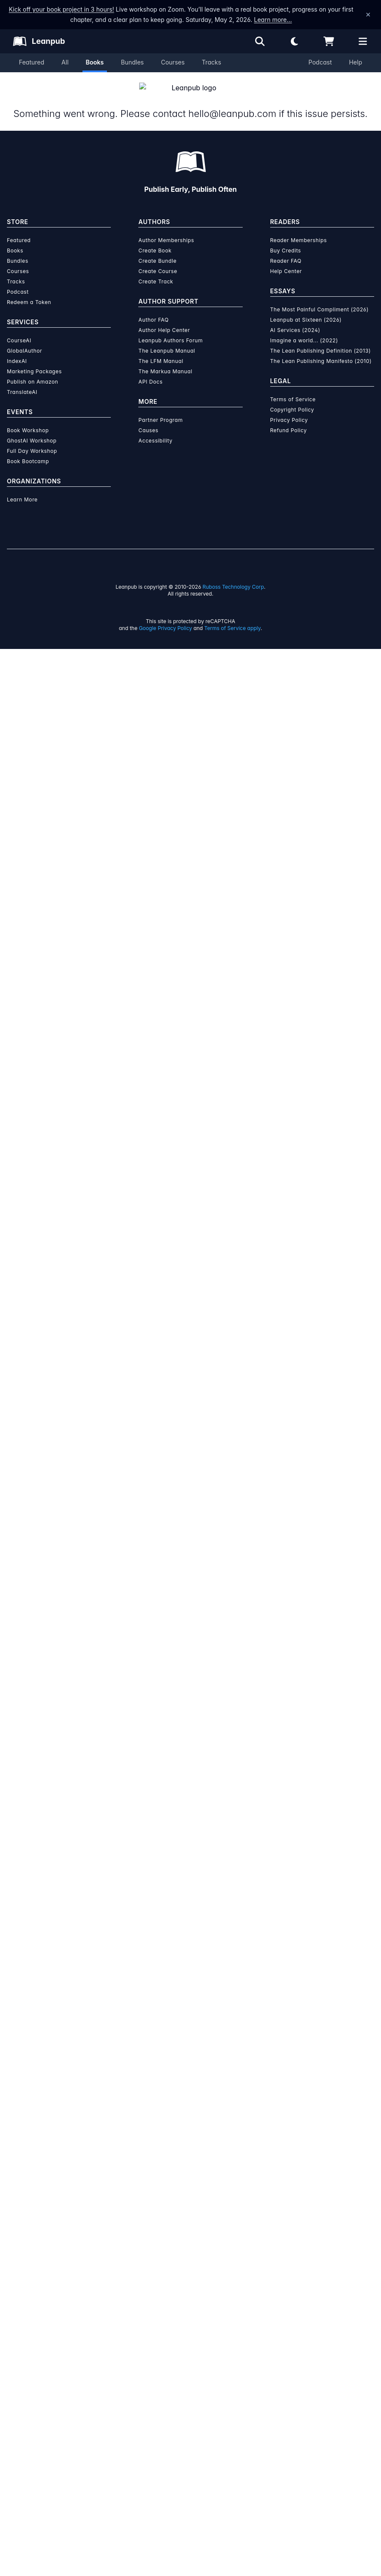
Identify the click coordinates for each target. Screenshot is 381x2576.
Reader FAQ (286, 2188)
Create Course (157, 2198)
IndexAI (17, 2288)
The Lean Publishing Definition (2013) (320, 2278)
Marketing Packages (34, 2298)
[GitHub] (70, 840)
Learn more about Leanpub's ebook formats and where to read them (190, 1838)
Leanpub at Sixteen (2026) (306, 2247)
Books (95, 62)
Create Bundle (157, 2188)
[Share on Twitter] (34, 635)
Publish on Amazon (32, 2308)
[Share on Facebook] (50, 635)
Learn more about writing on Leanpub (190, 1633)
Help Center (286, 2198)
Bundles (132, 62)
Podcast (320, 62)
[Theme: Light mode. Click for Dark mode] (294, 41)
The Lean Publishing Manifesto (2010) (321, 2288)
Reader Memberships (298, 2167)
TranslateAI (22, 2319)
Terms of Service (293, 2326)
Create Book (154, 2177)
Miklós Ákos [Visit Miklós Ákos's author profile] (91, 336)
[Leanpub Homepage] (39, 41)
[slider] (248, 213)
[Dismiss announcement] (368, 15)
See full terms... (190, 1432)
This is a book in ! (237, 146)
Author (191, 470)
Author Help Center (164, 2257)
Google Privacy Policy (165, 2555)
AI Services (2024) (295, 2257)
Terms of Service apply (232, 2555)
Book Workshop (28, 2357)
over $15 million (167, 1609)
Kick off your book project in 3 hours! (61, 9)
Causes (148, 2357)
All (64, 62)
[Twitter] (39, 840)
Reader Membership (251, 368)
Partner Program (160, 2347)
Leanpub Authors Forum (170, 2267)
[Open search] (260, 41)
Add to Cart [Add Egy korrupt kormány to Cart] (236, 313)
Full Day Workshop (32, 2378)
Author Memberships (166, 2167)
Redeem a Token (29, 2229)
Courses (173, 62)
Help (355, 62)
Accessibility (155, 2367)
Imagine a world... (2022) (304, 2267)
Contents (280, 470)
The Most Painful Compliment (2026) (319, 2236)
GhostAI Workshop (32, 2367)
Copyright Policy (292, 2336)
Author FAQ (153, 2247)
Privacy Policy (289, 2347)
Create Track (155, 2208)
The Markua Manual (165, 2298)
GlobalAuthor (24, 2278)
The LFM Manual (160, 2288)
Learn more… (273, 19)
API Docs (150, 2308)
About (101, 470)
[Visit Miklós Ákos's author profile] (316, 785)
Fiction (148, 631)
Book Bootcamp (28, 2388)
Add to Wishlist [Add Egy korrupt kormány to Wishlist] (236, 334)
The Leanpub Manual (166, 2278)
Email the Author (278, 633)
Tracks (211, 62)
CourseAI (19, 2267)
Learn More (22, 2426)
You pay (186, 271)
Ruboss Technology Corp (233, 2514)
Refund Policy (288, 2357)
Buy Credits (285, 2177)
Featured (31, 62)
